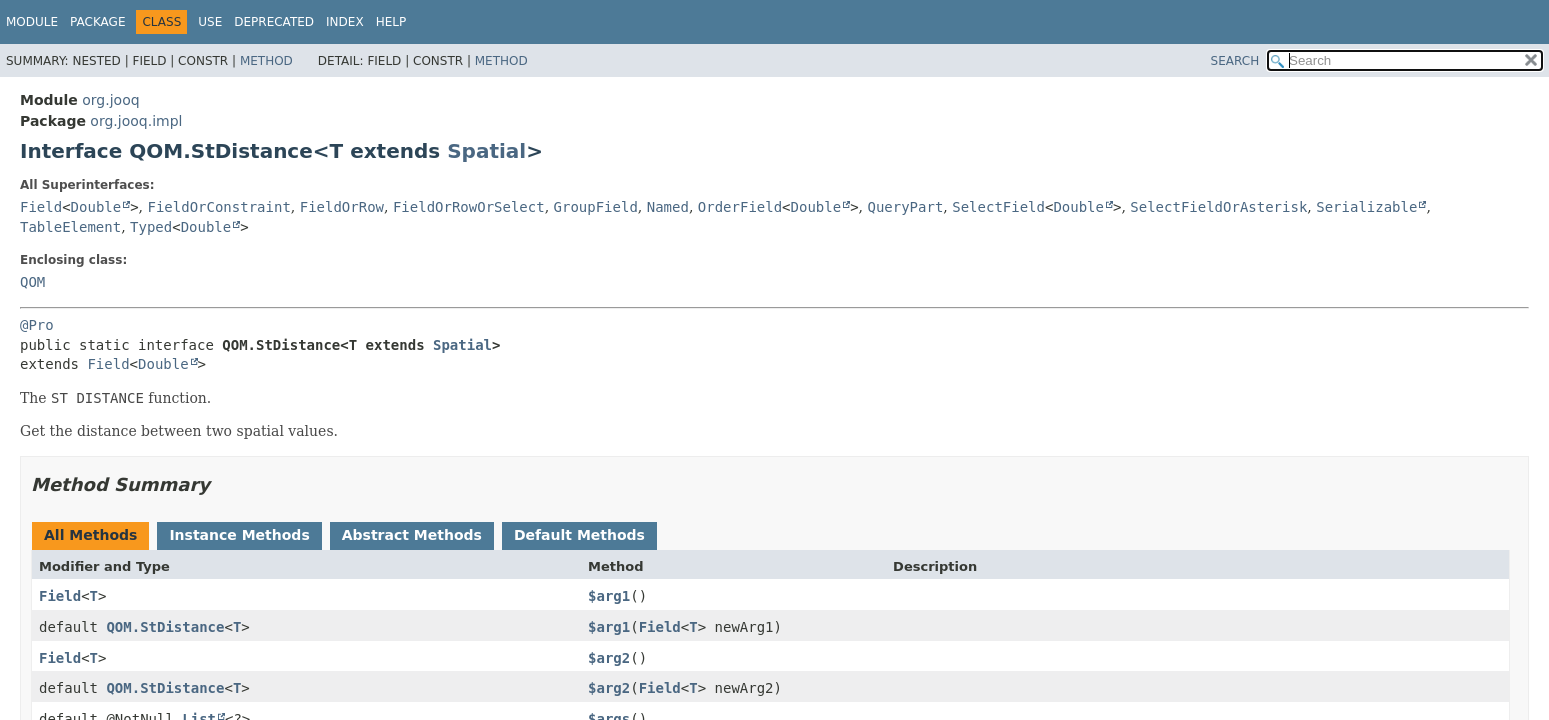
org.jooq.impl (136, 121)
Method (266, 61)
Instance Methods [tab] (239, 535)
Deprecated (274, 22)
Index (345, 22)
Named (668, 207)
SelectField (998, 207)
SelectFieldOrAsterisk (1218, 207)
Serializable (1366, 207)
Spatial (486, 151)
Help (391, 22)
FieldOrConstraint (219, 207)
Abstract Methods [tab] (412, 535)
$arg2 (609, 658)
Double (96, 207)
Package (97, 22)
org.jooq (110, 100)
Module (32, 22)
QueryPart (905, 207)
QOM (32, 282)
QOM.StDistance (165, 627)
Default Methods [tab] (579, 535)
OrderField (740, 207)
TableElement (70, 227)
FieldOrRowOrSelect (469, 207)
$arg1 (609, 596)
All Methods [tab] (90, 535)
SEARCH (1235, 61)
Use (210, 22)
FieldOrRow (342, 207)
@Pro (37, 325)
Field (41, 207)
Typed (151, 227)
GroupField (596, 207)
